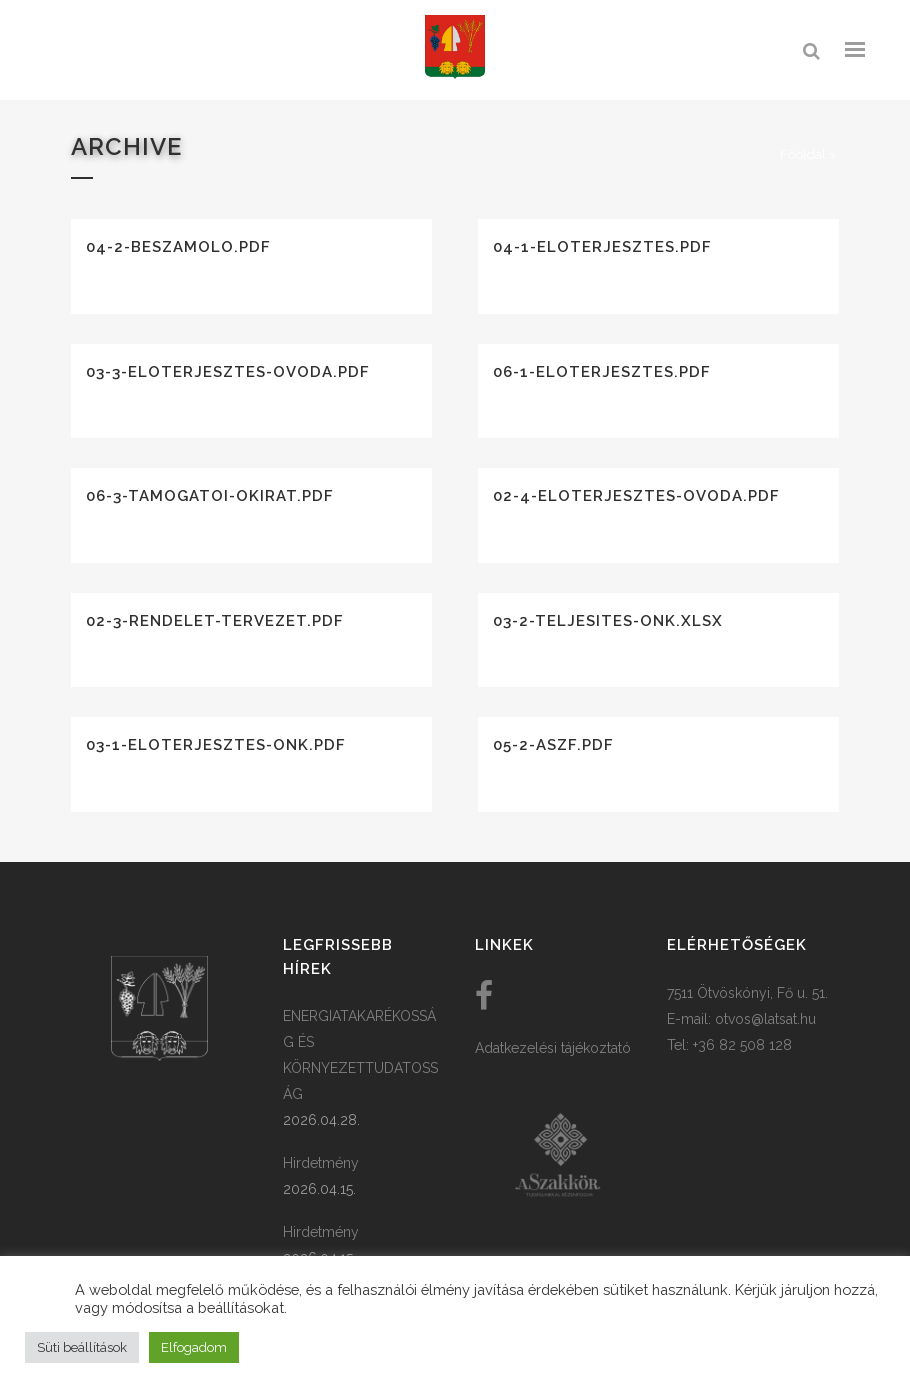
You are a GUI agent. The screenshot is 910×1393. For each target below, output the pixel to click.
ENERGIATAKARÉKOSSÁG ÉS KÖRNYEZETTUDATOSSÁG (360, 1055)
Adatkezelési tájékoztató (553, 1048)
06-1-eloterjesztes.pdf (602, 372)
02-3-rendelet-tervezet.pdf (215, 621)
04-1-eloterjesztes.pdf (602, 247)
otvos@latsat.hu (765, 1019)
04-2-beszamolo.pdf (178, 247)
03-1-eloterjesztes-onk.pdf (216, 745)
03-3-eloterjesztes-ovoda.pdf (228, 372)
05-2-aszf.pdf (553, 745)
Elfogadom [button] (194, 1347)
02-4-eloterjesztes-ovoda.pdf (636, 496)
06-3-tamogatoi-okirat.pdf (210, 496)
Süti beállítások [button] (82, 1347)
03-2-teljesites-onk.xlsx (608, 621)
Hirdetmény (321, 1163)
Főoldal (803, 154)
